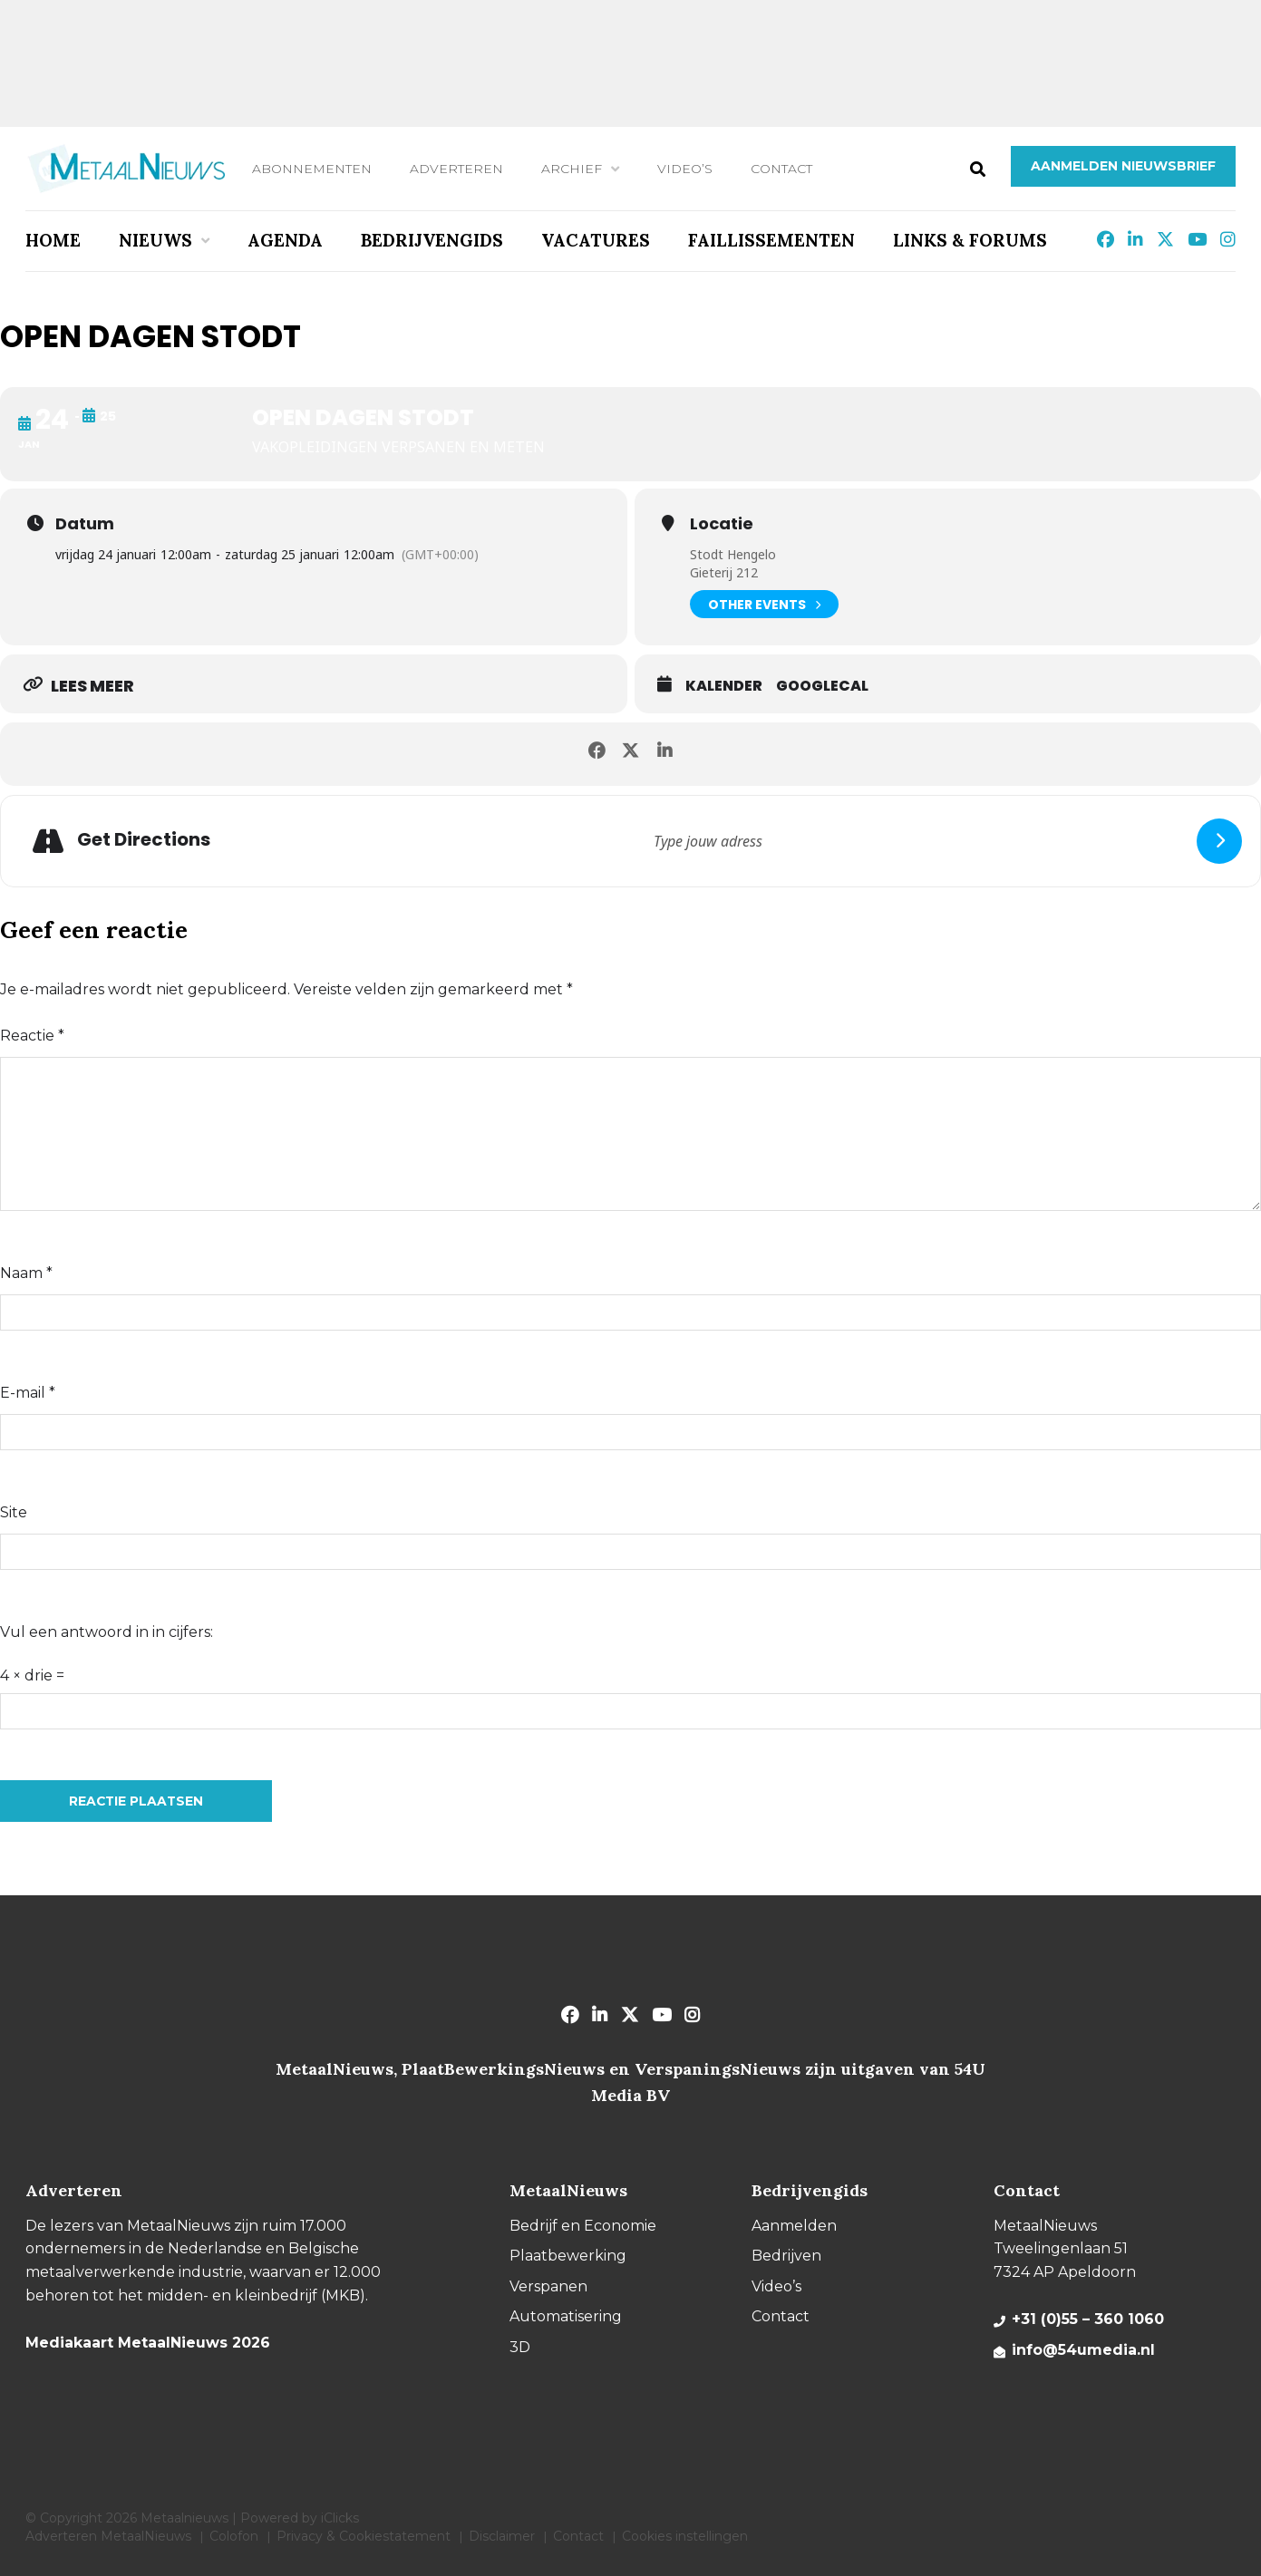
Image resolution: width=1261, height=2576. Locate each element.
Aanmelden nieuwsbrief (1123, 166)
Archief (571, 168)
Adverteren (456, 168)
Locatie (721, 524)
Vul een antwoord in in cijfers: (106, 1632)
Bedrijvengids (432, 240)
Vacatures (595, 240)
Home (53, 240)
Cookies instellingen (685, 2536)
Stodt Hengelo (733, 554)
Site (13, 1512)
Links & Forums (970, 240)
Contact (781, 168)
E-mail (27, 1392)
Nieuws (155, 240)
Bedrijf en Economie (582, 2224)
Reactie (32, 1035)
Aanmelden (794, 2224)
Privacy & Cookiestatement (363, 2536)
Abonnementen (312, 168)
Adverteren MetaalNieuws (108, 2536)
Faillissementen (771, 240)
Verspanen (548, 2286)
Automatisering (565, 2316)
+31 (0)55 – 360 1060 (1088, 2319)
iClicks (340, 2518)
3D (519, 2347)
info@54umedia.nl (1083, 2349)
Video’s (685, 168)
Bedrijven (786, 2255)
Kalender (723, 686)
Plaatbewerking (567, 2255)
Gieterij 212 (724, 572)
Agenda (285, 240)
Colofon (233, 2536)
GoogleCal (822, 686)
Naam (26, 1273)
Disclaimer (502, 2536)
